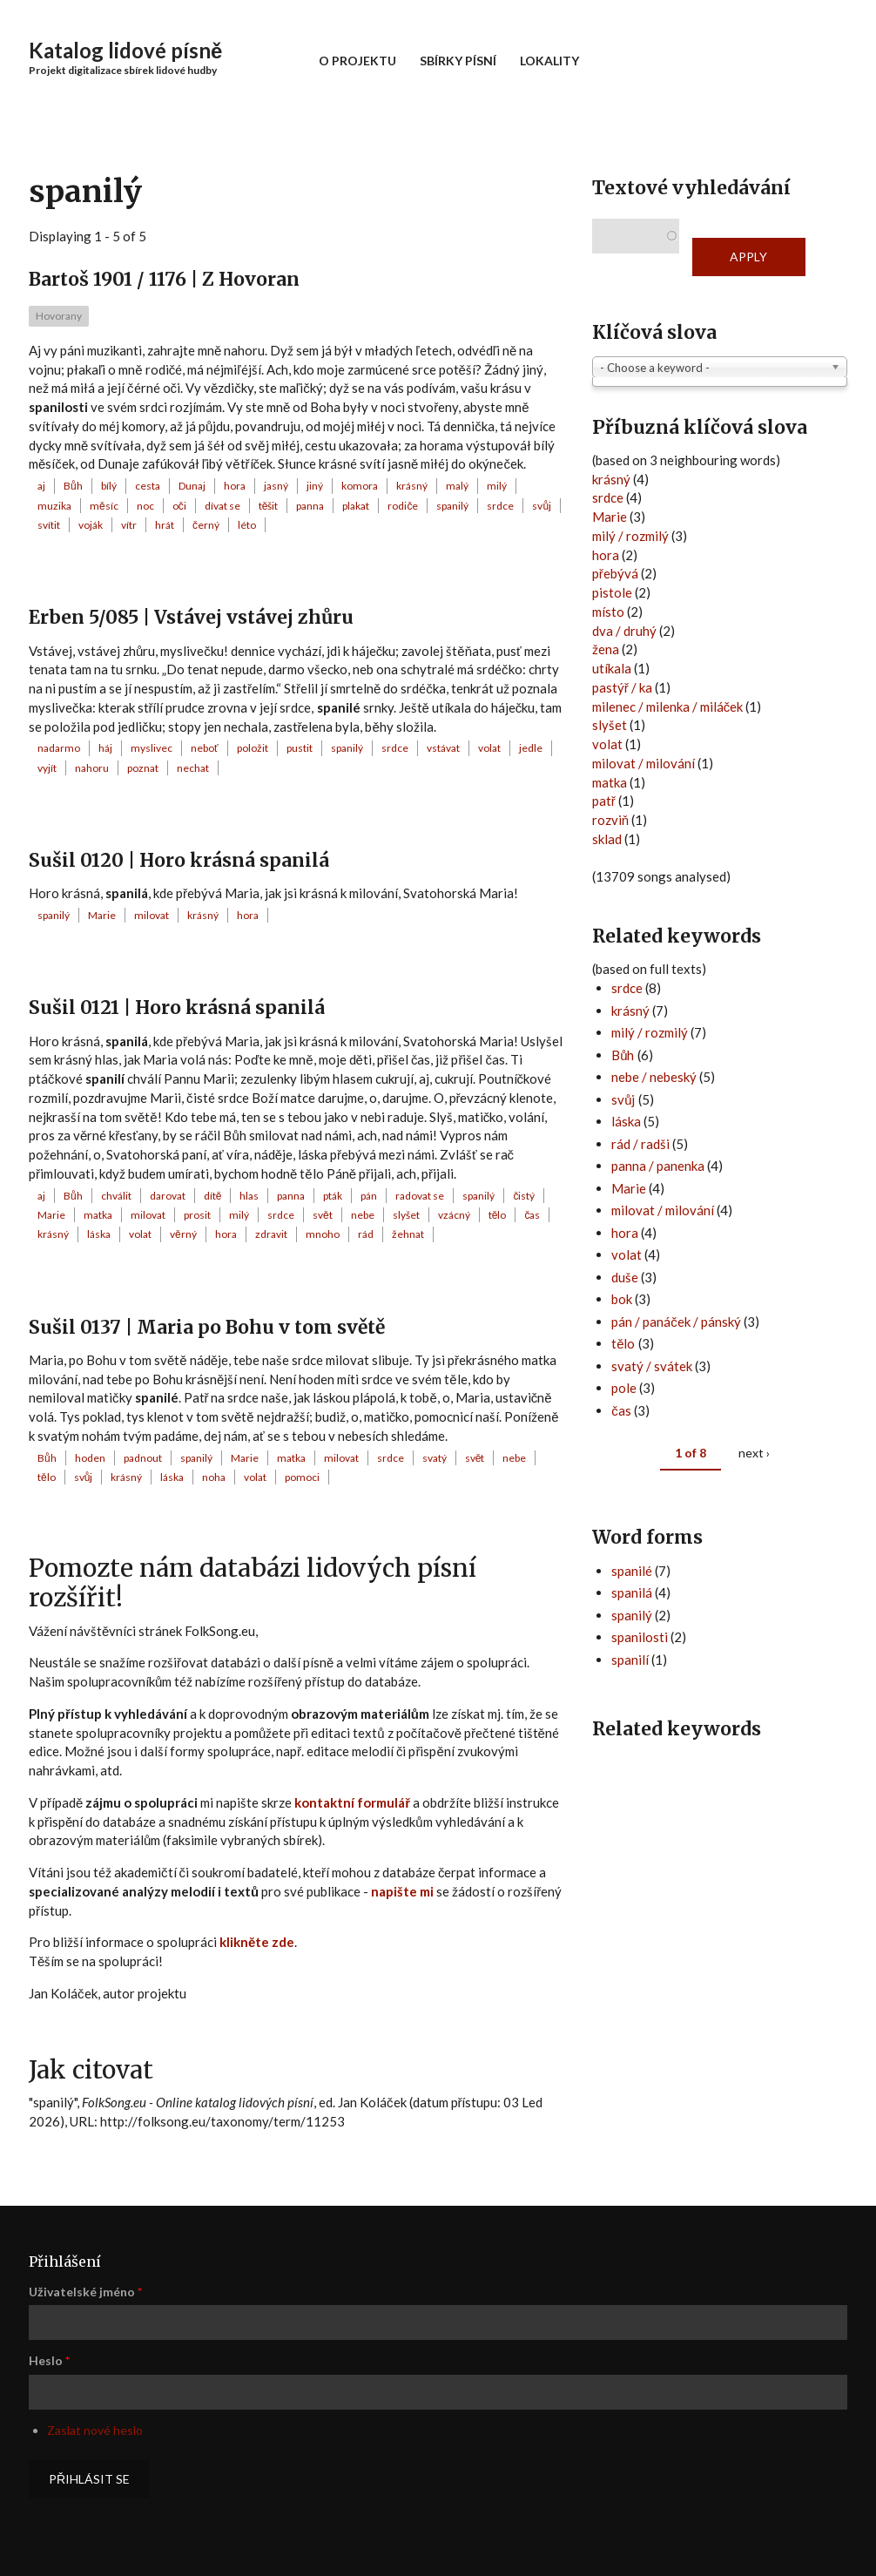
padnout (143, 1457)
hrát (164, 524)
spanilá (631, 1592)
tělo (498, 1214)
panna (310, 505)
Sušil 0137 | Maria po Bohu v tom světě (207, 1327)
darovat (167, 1195)
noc (145, 505)
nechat (193, 767)
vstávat (443, 747)
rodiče (402, 505)
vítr (129, 524)
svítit (48, 524)
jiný (315, 485)
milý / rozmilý (630, 536)
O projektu (357, 60)
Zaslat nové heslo (95, 2430)
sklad (607, 839)
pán (369, 1195)
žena (605, 649)
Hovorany (59, 315)
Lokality (549, 60)
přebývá (615, 573)
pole (624, 1388)
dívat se (222, 505)
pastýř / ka (622, 687)
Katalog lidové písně (125, 50)
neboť (205, 747)
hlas (249, 1195)
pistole (612, 592)
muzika (54, 505)
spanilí (630, 1659)
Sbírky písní (458, 60)
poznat (142, 767)
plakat (355, 505)
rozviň (610, 820)
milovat (151, 915)
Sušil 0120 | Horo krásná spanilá (179, 860)
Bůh (73, 485)
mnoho (323, 1234)
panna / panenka (657, 1165)
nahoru (92, 767)
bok (621, 1299)
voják (90, 524)
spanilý (452, 505)
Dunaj (192, 485)
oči (179, 505)
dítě (213, 1195)
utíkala (611, 668)
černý (205, 524)
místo (608, 611)
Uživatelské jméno (85, 2291)
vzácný (454, 1214)
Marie (102, 915)
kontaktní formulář (352, 1802)
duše (624, 1277)
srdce (500, 505)
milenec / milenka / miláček (668, 706)
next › (754, 1452)
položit (252, 747)
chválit (116, 1195)
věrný (183, 1234)
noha (214, 1477)
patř (604, 800)
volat (489, 747)
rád (366, 1234)
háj (105, 747)
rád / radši (640, 1144)
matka (98, 1214)
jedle (530, 747)
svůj (541, 505)
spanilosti (639, 1637)
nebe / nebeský (654, 1077)
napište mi (402, 1891)
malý (457, 485)
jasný (276, 485)
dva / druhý (624, 631)
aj (41, 485)
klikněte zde (256, 1942)
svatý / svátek (651, 1366)
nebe (362, 1214)
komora (359, 485)
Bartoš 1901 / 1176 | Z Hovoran (164, 279)
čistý (524, 1195)
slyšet (406, 1214)
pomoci (302, 1477)
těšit (269, 505)
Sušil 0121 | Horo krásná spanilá (177, 1007)
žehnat (408, 1234)
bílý (109, 485)
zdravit (271, 1234)
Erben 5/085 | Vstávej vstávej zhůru (191, 617)
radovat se (419, 1195)
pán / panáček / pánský (676, 1321)
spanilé (631, 1571)
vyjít (47, 767)
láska (99, 1234)
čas (532, 1214)
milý (497, 485)
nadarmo (58, 747)
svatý (434, 1457)
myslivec (151, 747)
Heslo (49, 2360)
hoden (90, 1457)
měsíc (104, 505)
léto (247, 524)
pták (332, 1195)
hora (235, 485)
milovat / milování (643, 763)
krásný (412, 485)
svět (323, 1214)
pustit (299, 747)
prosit (197, 1214)
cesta (147, 485)
